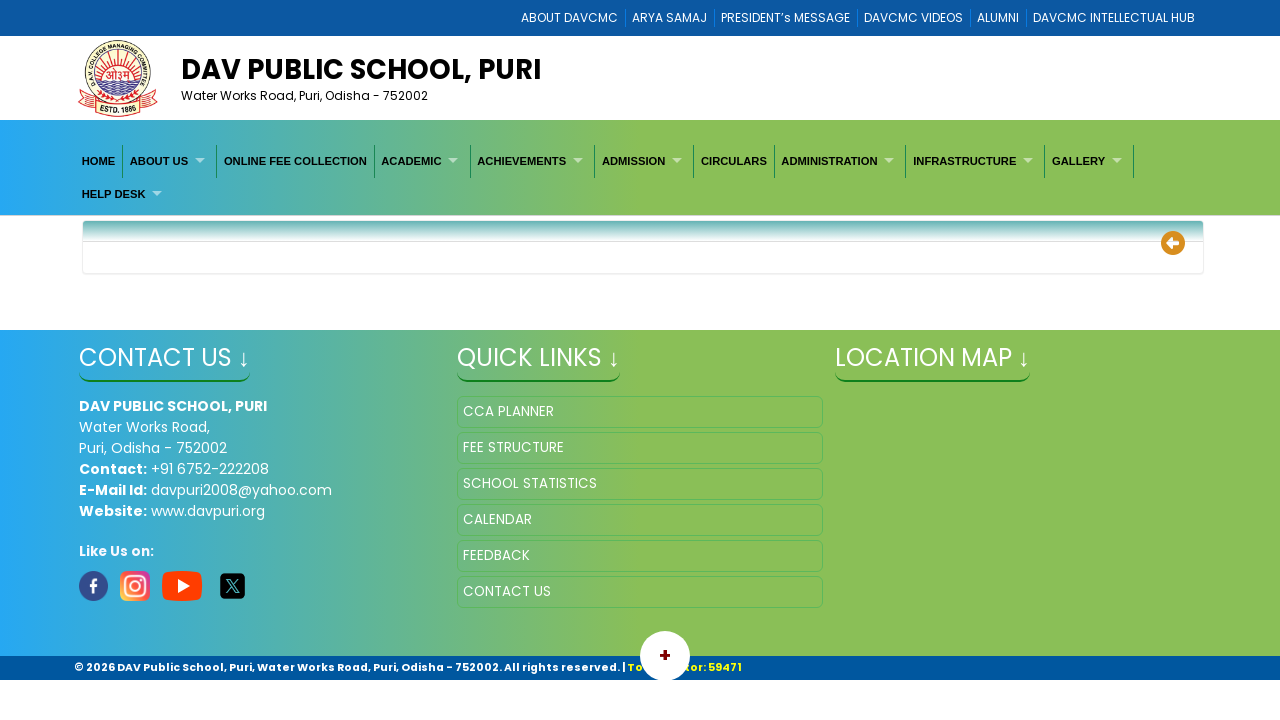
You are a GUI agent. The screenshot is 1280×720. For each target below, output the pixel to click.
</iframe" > (1018, 496)
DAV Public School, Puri (361, 69)
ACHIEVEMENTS (521, 161)
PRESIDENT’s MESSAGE (785, 17)
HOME (99, 161)
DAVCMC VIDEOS (913, 17)
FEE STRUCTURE (513, 447)
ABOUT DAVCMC (569, 17)
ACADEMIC (411, 161)
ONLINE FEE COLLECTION (295, 161)
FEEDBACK (496, 555)
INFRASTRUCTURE (964, 161)
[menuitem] (99, 161)
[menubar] (640, 177)
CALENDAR (497, 519)
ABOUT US (159, 161)
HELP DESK (114, 194)
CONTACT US (507, 591)
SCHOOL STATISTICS (530, 483)
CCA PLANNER (508, 411)
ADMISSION (633, 161)
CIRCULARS (734, 161)
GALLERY (1078, 161)
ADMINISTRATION (829, 161)
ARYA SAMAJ (669, 17)
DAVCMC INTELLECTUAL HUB (1114, 17)
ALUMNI (998, 17)
